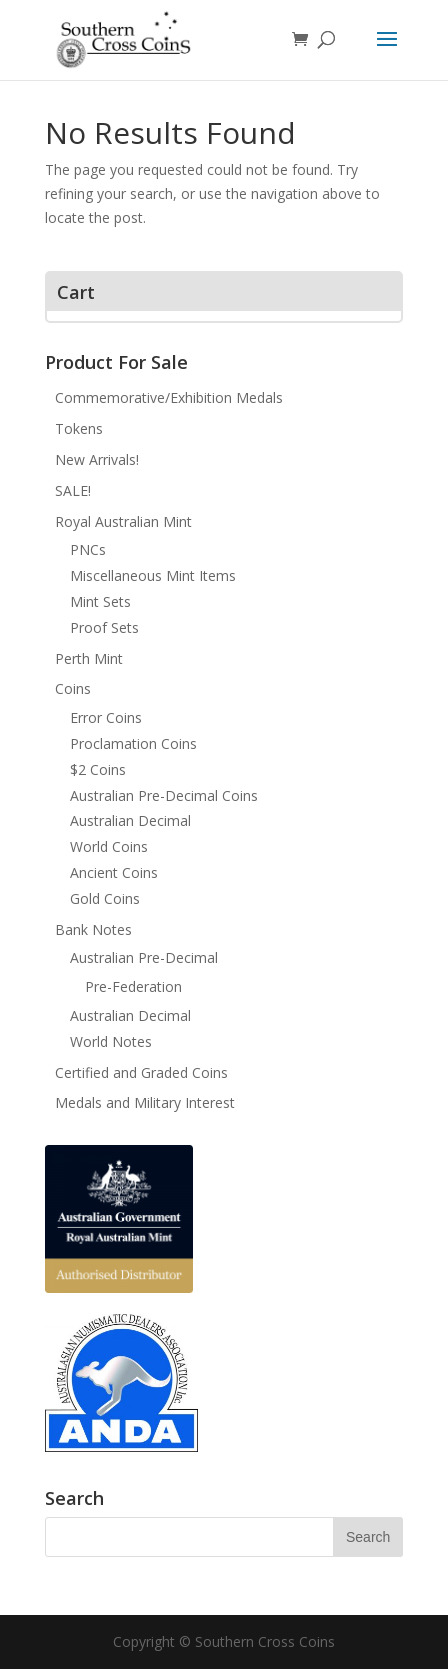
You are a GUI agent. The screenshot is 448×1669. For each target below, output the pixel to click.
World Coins (109, 846)
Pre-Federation (133, 986)
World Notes (111, 1041)
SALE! (73, 490)
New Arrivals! (97, 459)
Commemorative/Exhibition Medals (169, 397)
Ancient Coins (114, 872)
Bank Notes (93, 929)
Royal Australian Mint (123, 521)
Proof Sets (104, 627)
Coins (73, 688)
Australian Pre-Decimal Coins (164, 795)
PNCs (88, 549)
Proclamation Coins (133, 743)
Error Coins (106, 717)
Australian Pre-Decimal (144, 957)
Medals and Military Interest (145, 1102)
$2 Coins (98, 769)
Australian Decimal (130, 820)
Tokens (79, 428)
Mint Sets (100, 601)
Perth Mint (89, 658)
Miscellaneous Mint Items (153, 575)
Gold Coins (105, 898)
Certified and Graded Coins (141, 1072)
